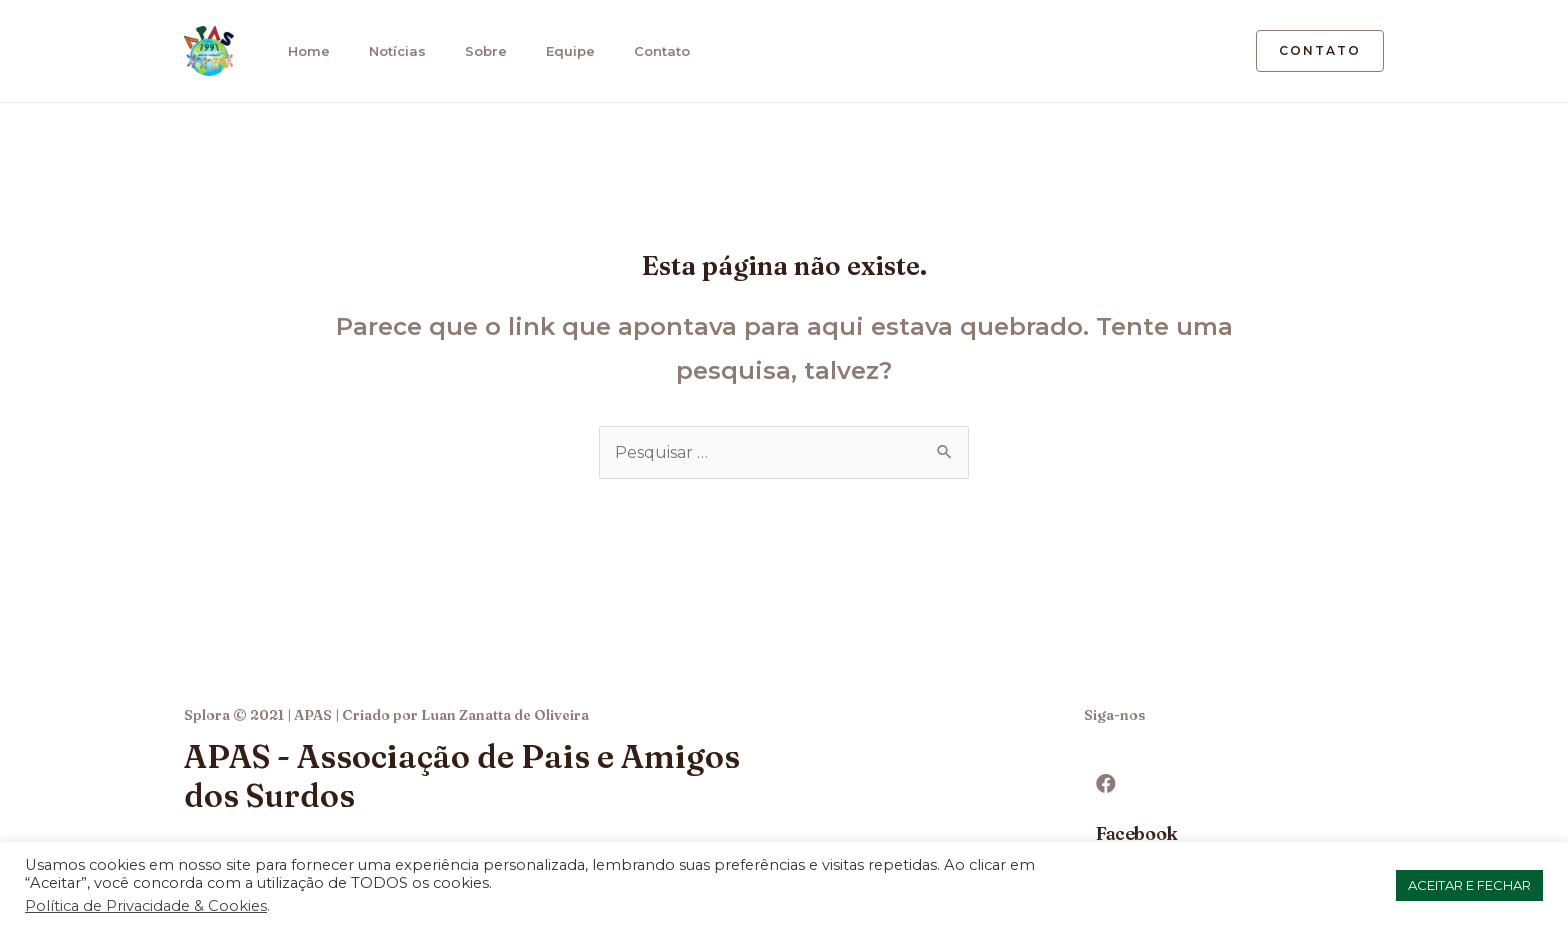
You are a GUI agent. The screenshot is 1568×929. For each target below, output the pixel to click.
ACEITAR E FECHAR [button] (1469, 885)
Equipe (559, 51)
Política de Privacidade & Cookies (146, 906)
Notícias (390, 51)
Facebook (1137, 833)
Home (304, 51)
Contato (649, 51)
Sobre (477, 51)
